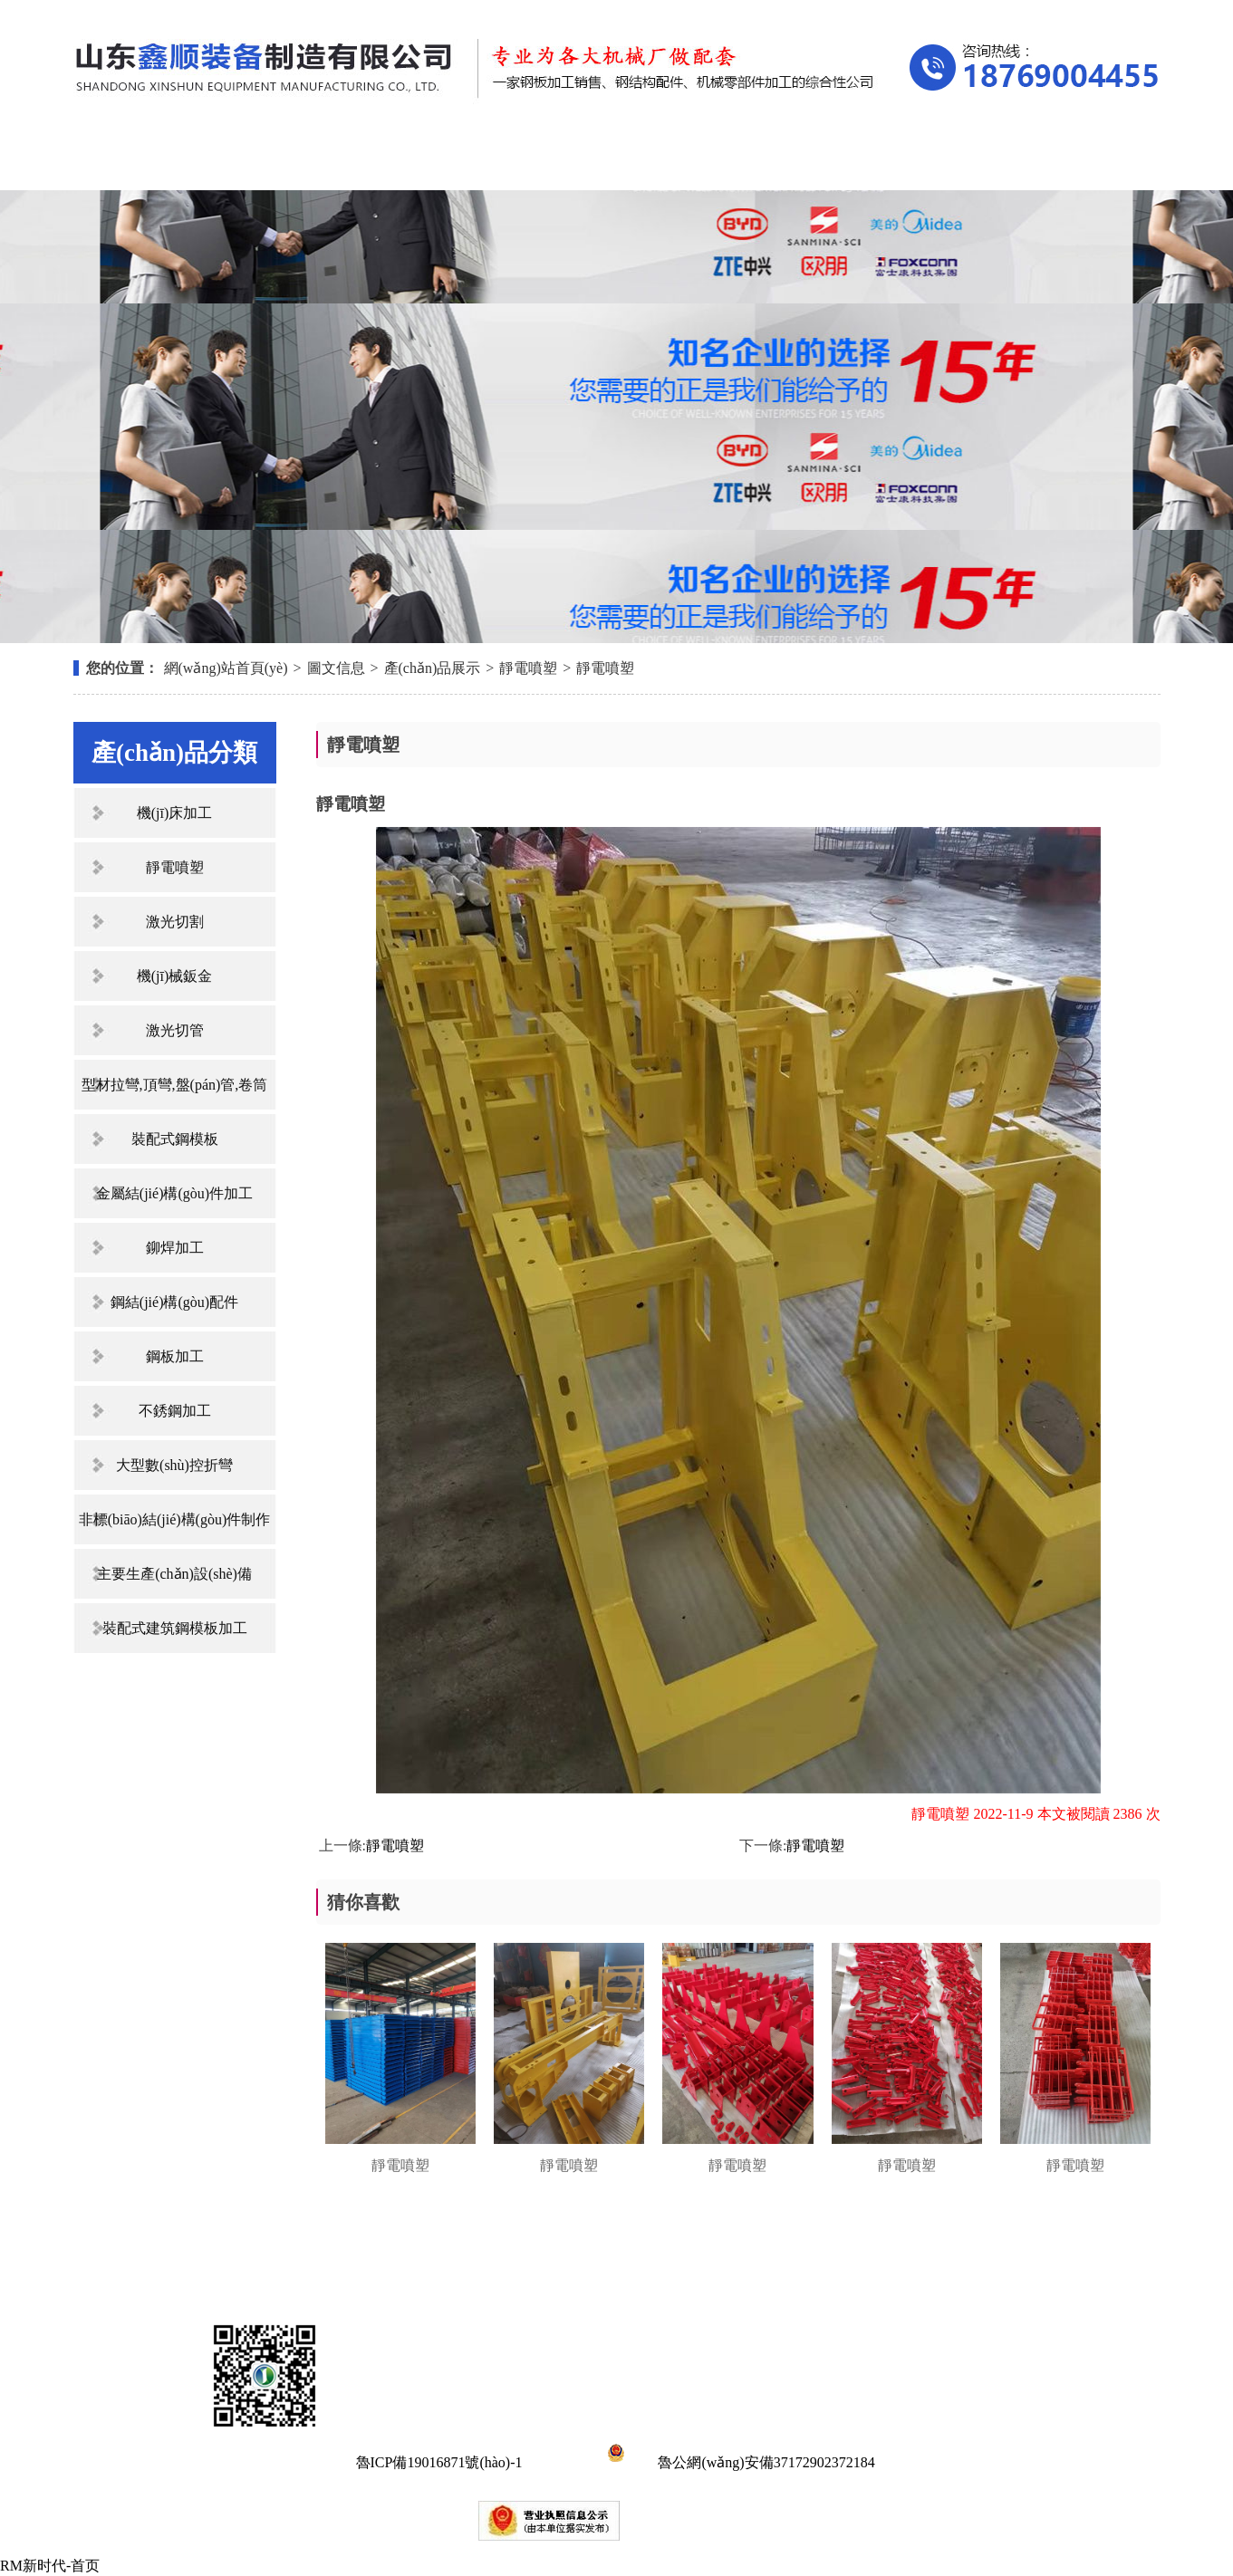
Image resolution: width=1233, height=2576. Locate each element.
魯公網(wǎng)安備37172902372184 (738, 2462)
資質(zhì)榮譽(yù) (762, 160)
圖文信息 (336, 668)
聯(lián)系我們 (1069, 160)
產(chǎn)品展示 (456, 160)
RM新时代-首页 (50, 2565)
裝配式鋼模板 (174, 1139)
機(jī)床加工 (175, 813)
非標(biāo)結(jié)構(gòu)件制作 (175, 1519)
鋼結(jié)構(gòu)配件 (174, 1302)
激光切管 (175, 1030)
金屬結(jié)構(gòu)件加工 (174, 1193)
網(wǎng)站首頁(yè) (150, 160)
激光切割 (175, 921)
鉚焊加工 (175, 1247)
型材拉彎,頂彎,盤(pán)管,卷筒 (175, 1084)
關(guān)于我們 (303, 160)
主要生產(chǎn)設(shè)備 (174, 1573)
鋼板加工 (175, 1356)
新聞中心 (610, 160)
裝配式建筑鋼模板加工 (174, 1628)
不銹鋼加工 (175, 1410)
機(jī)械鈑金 (175, 976)
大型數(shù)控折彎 (174, 1465)
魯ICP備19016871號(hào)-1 (439, 2462)
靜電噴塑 (528, 668)
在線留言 (916, 160)
